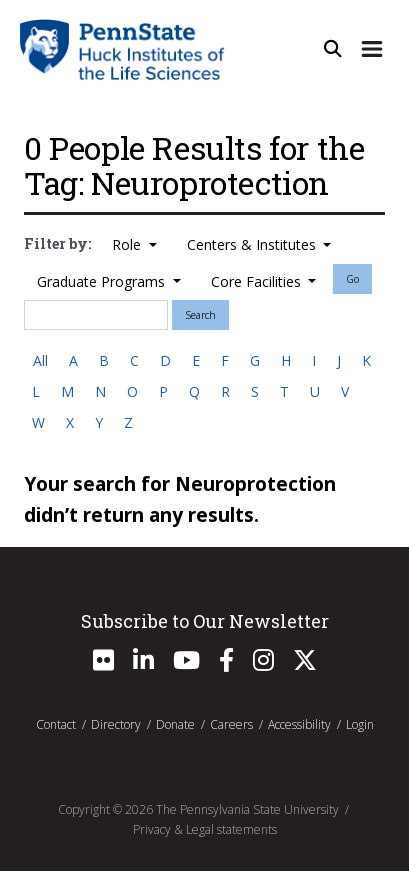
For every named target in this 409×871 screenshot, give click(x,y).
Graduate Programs (103, 281)
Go (352, 279)
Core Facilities (258, 281)
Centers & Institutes (253, 244)
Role (128, 244)
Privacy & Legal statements (205, 829)
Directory (116, 724)
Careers (231, 724)
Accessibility (299, 724)
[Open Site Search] (333, 49)
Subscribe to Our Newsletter (205, 621)
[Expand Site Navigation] (372, 49)
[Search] (96, 315)
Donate (175, 724)
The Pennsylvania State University (247, 809)
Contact (56, 724)
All (40, 360)
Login (360, 724)
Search (200, 315)
